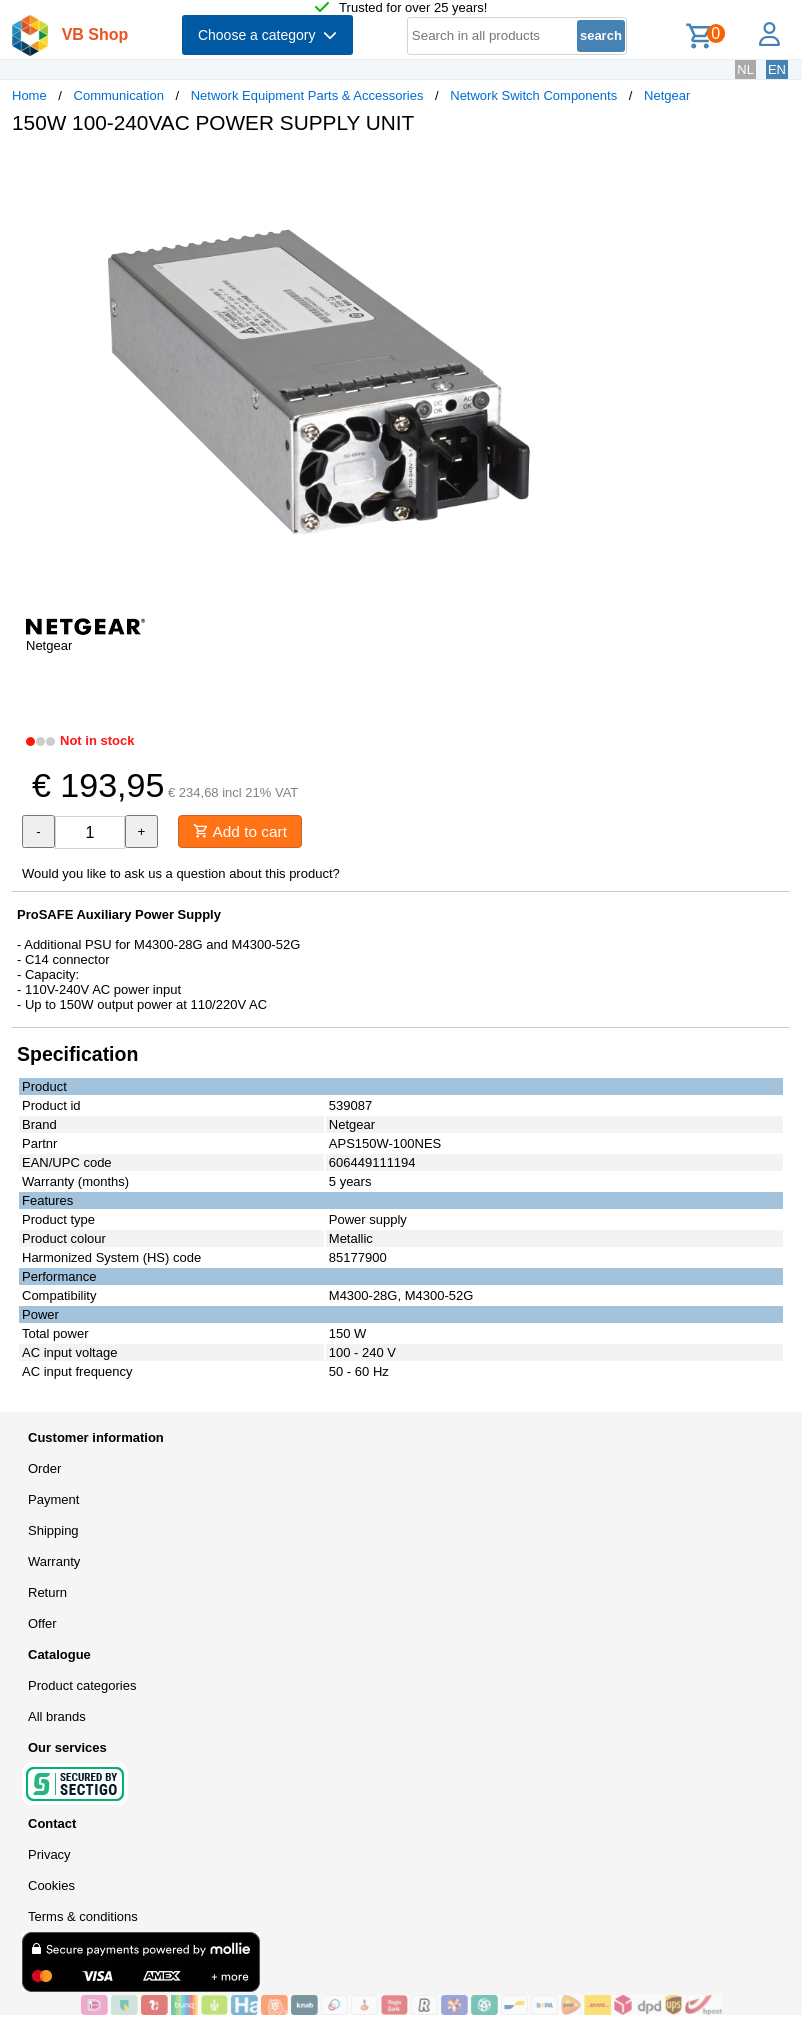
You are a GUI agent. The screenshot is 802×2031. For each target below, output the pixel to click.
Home (29, 95)
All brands (57, 1717)
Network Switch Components (533, 95)
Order (44, 1469)
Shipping (53, 1531)
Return (47, 1593)
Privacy (49, 1855)
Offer (42, 1624)
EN (777, 69)
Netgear (667, 95)
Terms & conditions (83, 1917)
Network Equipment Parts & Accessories (307, 95)
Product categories (82, 1686)
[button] (594, 171)
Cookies (51, 1886)
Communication (119, 95)
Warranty (54, 1562)
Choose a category (267, 35)
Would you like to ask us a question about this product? (181, 874)
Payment (53, 1500)
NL (745, 69)
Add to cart (243, 831)
